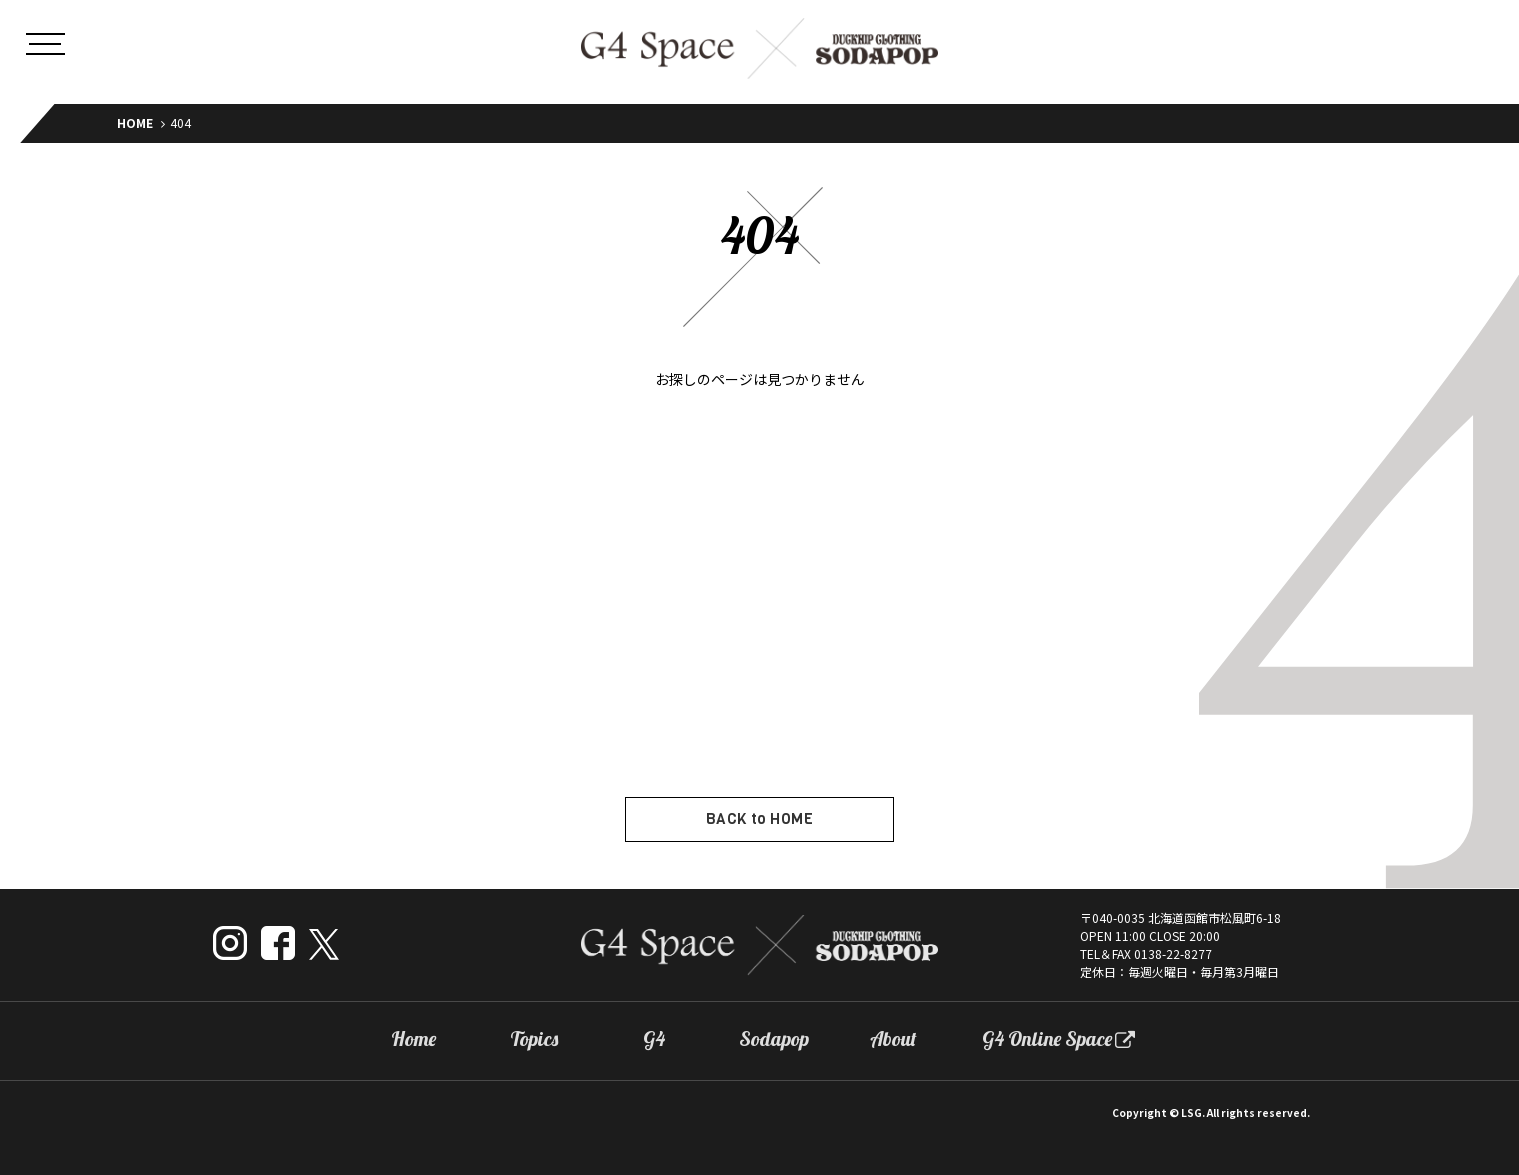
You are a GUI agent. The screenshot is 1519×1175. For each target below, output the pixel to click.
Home (413, 1039)
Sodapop (774, 1039)
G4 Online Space (1047, 1039)
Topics (534, 1039)
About (893, 1039)
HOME (135, 122)
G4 (654, 1039)
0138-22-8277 (1173, 953)
